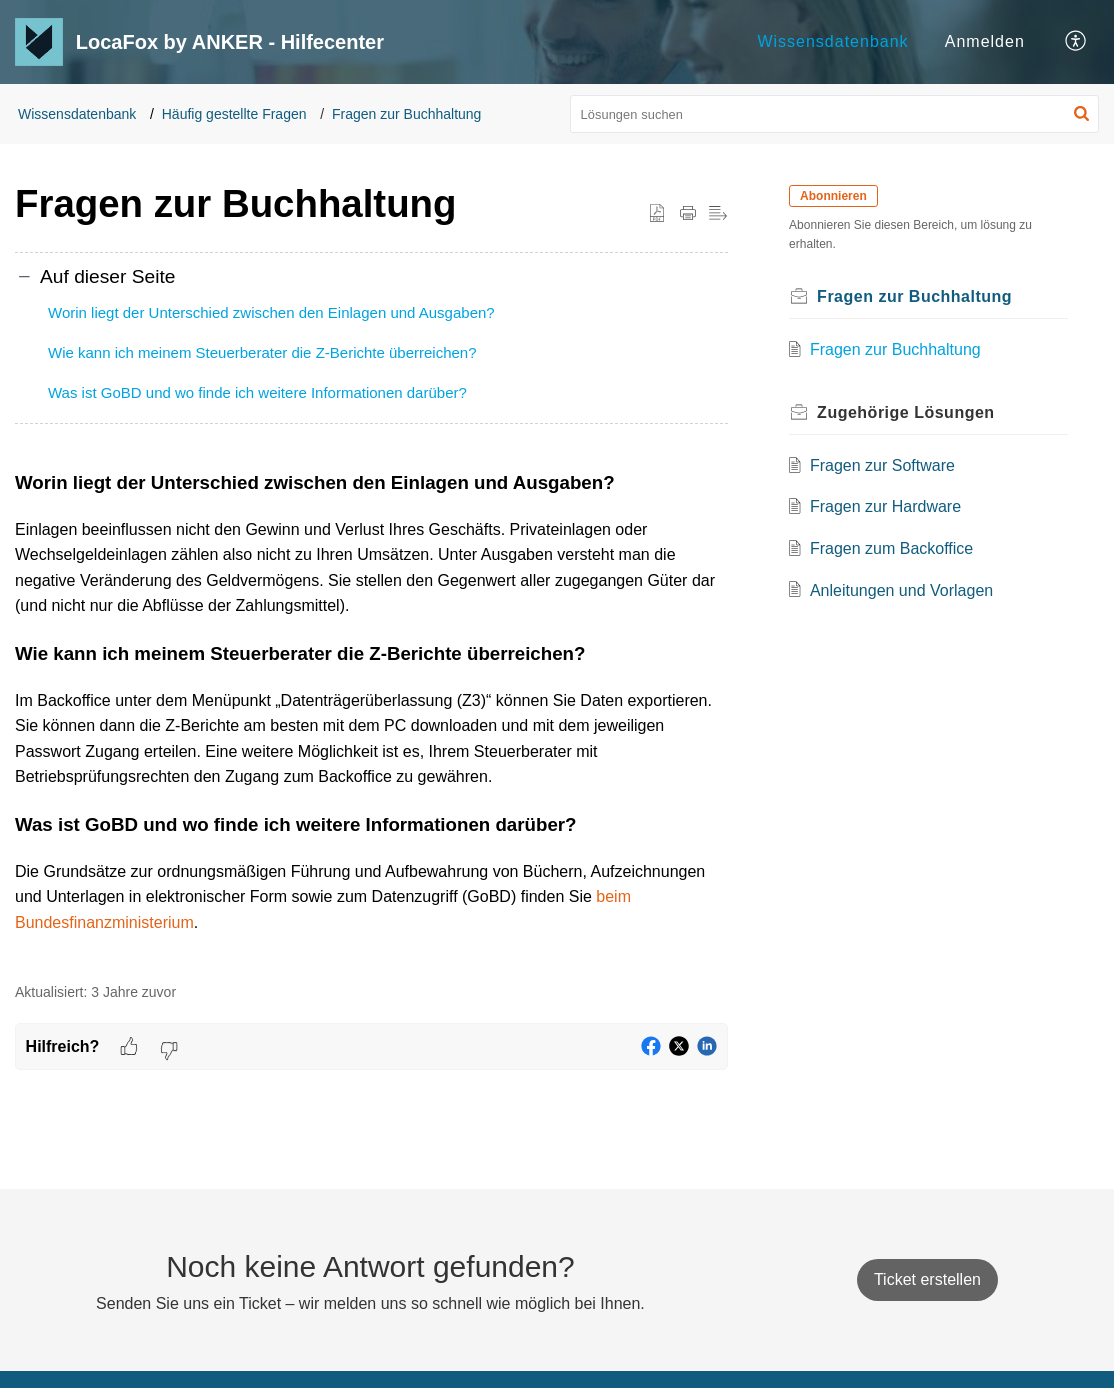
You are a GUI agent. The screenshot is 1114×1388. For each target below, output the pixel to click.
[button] (1076, 42)
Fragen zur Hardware (887, 506)
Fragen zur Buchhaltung (406, 114)
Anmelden (985, 41)
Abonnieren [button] (836, 196)
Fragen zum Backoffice (893, 548)
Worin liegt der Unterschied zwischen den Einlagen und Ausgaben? (271, 312)
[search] (835, 114)
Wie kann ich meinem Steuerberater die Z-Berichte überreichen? (262, 352)
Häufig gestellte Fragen (234, 114)
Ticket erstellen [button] (927, 1279)
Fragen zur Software (884, 465)
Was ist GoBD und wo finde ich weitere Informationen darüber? (257, 392)
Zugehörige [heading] (909, 412)
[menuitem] (832, 42)
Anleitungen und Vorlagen (903, 590)
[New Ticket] (927, 1279)
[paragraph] (371, 714)
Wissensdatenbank (832, 41)
